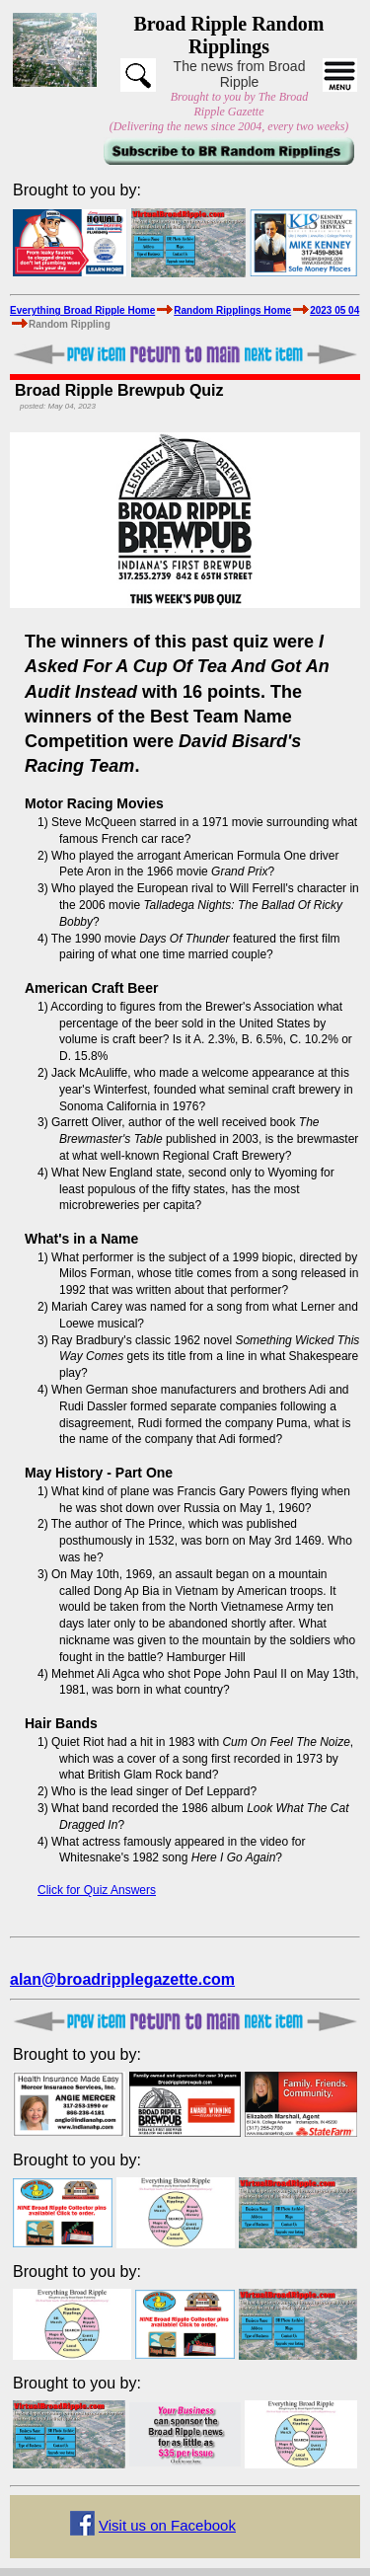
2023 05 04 (334, 310)
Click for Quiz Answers (96, 1890)
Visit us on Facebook (167, 2525)
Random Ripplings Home (232, 310)
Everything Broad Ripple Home (82, 310)
